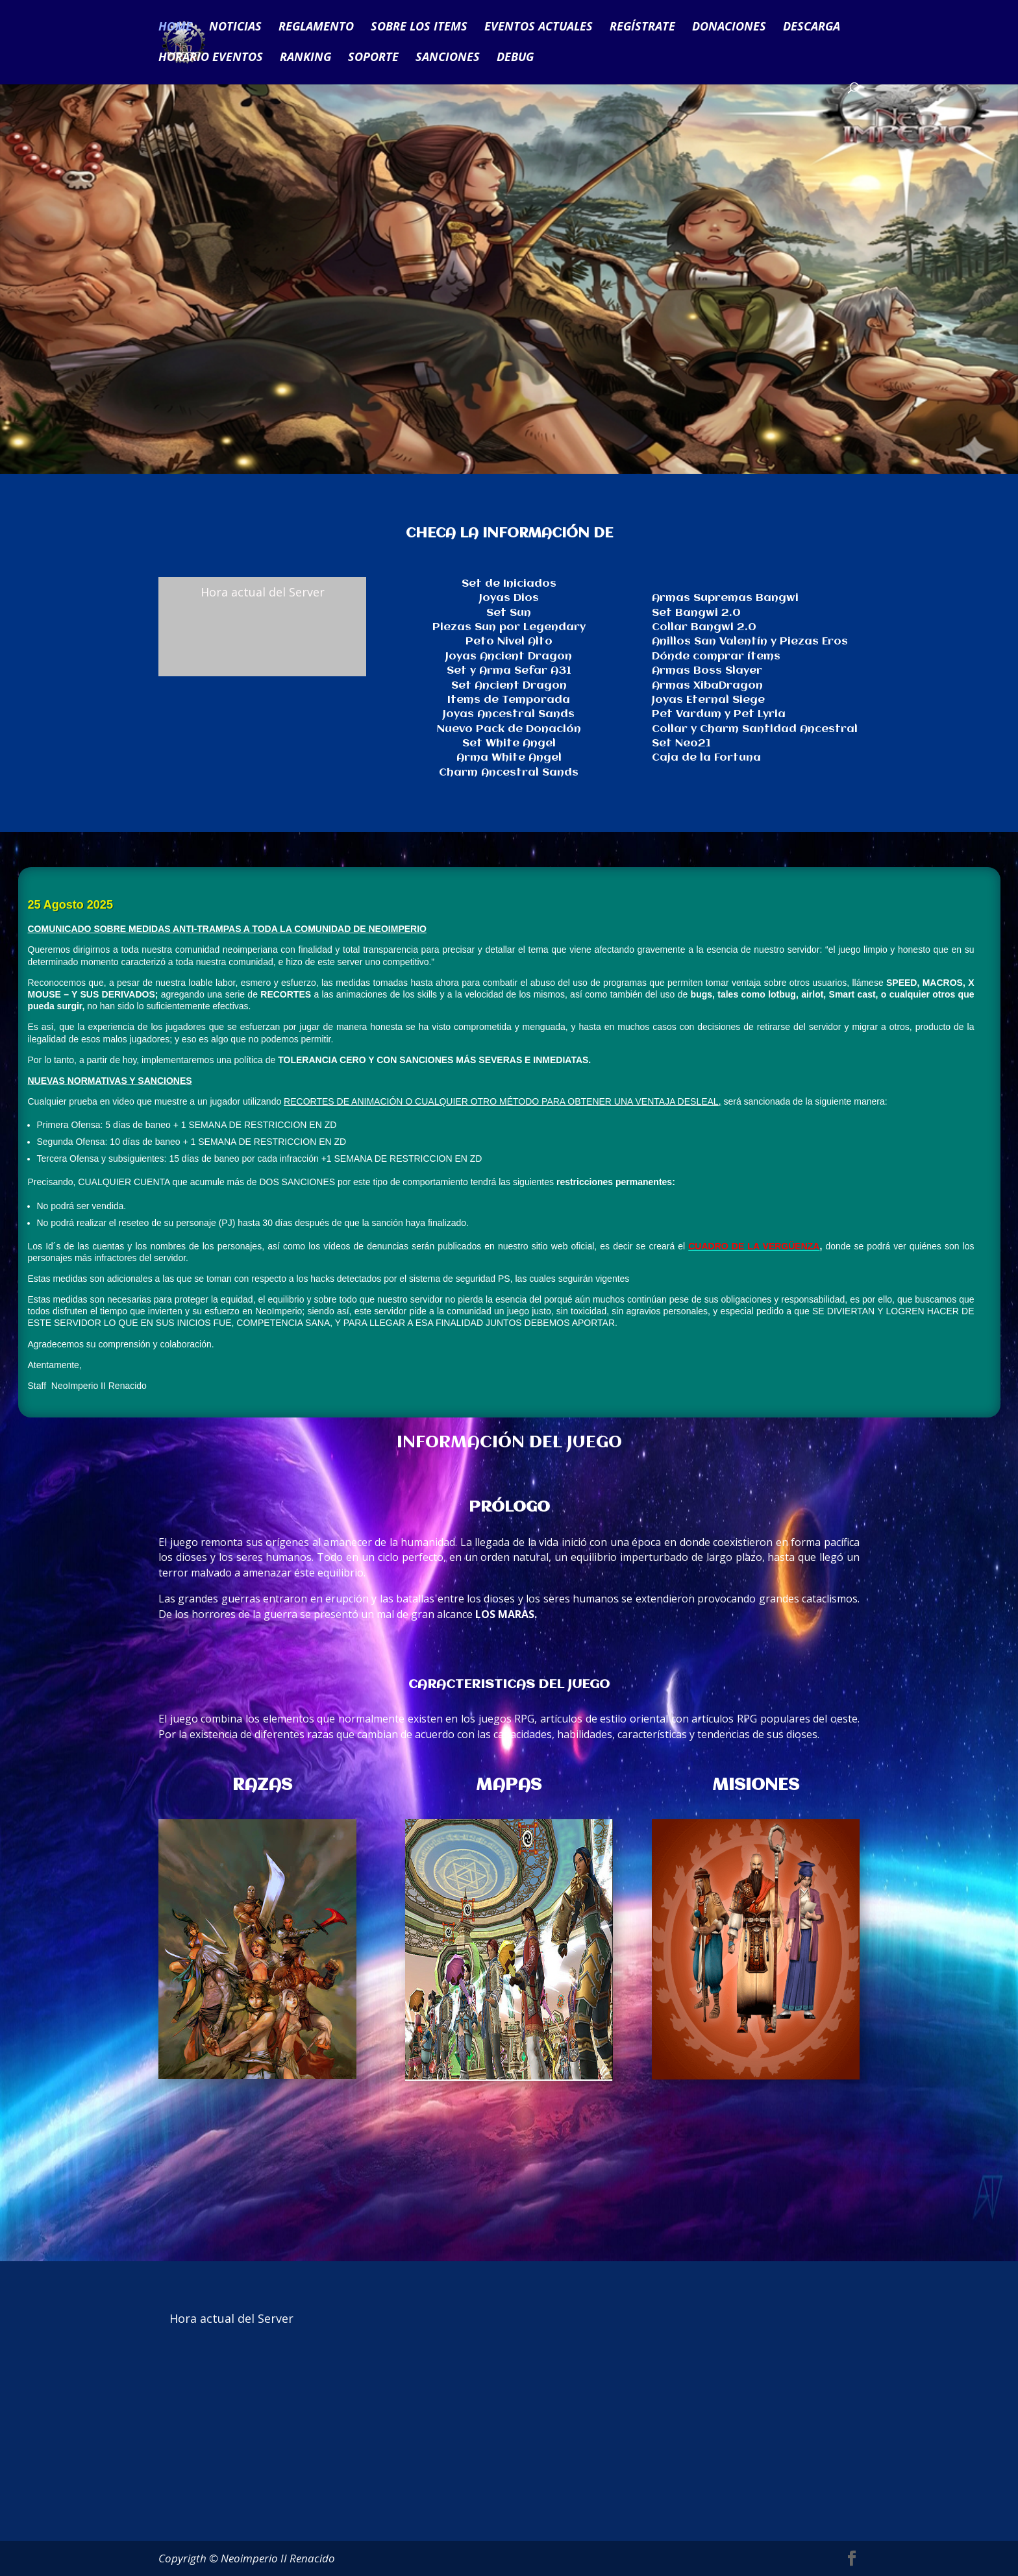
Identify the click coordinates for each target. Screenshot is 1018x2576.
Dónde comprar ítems (716, 656)
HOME (175, 27)
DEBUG (515, 58)
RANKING (305, 58)
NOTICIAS (235, 27)
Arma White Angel (509, 757)
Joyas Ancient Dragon (508, 656)
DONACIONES (729, 27)
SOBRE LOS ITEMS (419, 27)
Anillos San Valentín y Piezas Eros (750, 641)
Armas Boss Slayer (707, 670)
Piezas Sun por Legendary (509, 627)
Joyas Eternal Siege (708, 699)
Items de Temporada (508, 699)
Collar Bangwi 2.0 (704, 627)
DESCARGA (811, 27)
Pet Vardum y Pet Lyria (719, 714)
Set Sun (508, 613)
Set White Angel (509, 743)
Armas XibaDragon (707, 685)
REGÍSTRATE (642, 27)
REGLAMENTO (316, 27)
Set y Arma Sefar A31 (509, 670)
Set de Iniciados (509, 583)
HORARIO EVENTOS (210, 58)
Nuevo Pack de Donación (509, 729)
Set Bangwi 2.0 (696, 613)
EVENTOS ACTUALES (538, 27)
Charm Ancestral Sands (508, 772)
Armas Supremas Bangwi (725, 598)
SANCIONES (448, 58)
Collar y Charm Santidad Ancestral (755, 729)
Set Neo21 (681, 743)
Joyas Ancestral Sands (509, 714)
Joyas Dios (509, 598)
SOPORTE (373, 58)
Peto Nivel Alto (509, 641)
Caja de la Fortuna (706, 757)
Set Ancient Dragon (509, 685)
